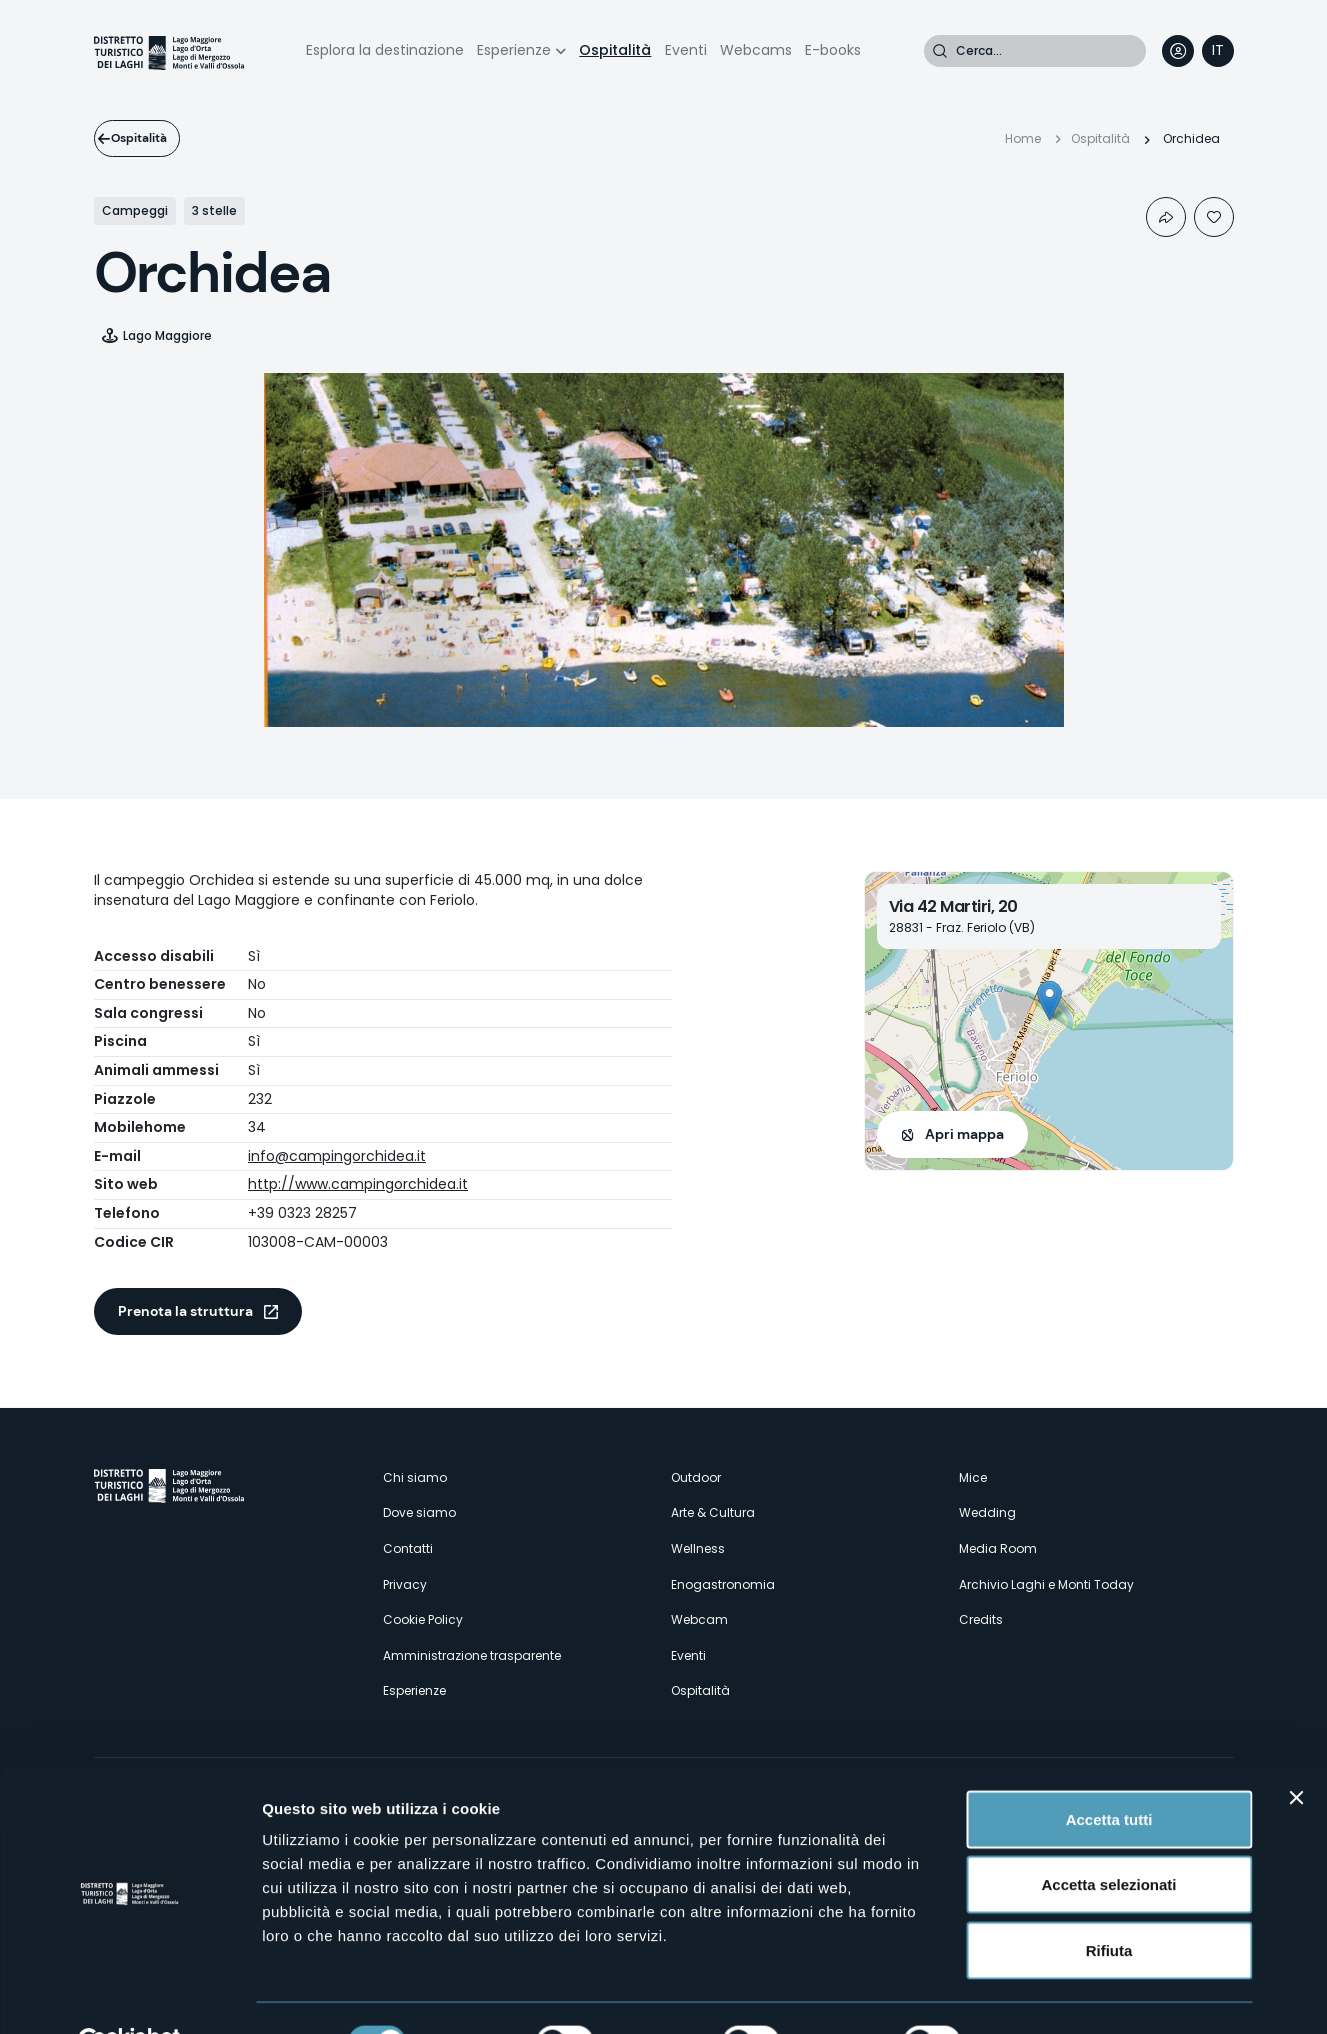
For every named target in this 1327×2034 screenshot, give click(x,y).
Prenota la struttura (185, 1311)
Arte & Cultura (713, 1512)
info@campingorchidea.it (337, 1156)
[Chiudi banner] (1296, 1750)
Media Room (998, 1548)
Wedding (987, 1512)
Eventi (686, 50)
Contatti (408, 1548)
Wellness (698, 1548)
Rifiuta (1109, 1902)
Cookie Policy (423, 1619)
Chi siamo (415, 1477)
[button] (1049, 1000)
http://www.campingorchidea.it (358, 1184)
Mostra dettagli (1052, 1994)
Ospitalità (615, 50)
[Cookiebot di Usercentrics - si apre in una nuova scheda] (129, 1995)
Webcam (699, 1619)
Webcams (756, 50)
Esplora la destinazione (385, 50)
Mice (973, 1477)
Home (1023, 138)
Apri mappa (964, 1134)
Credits (981, 1619)
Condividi (1166, 217)
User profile (1178, 51)
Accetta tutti (1109, 1771)
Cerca (940, 51)
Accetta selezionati (1108, 1837)
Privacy (405, 1584)
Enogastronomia (723, 1584)
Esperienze (514, 50)
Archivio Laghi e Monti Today (1046, 1584)
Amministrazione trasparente (472, 1655)
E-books (833, 50)
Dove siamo (419, 1512)
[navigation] (1218, 51)
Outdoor (696, 1477)
